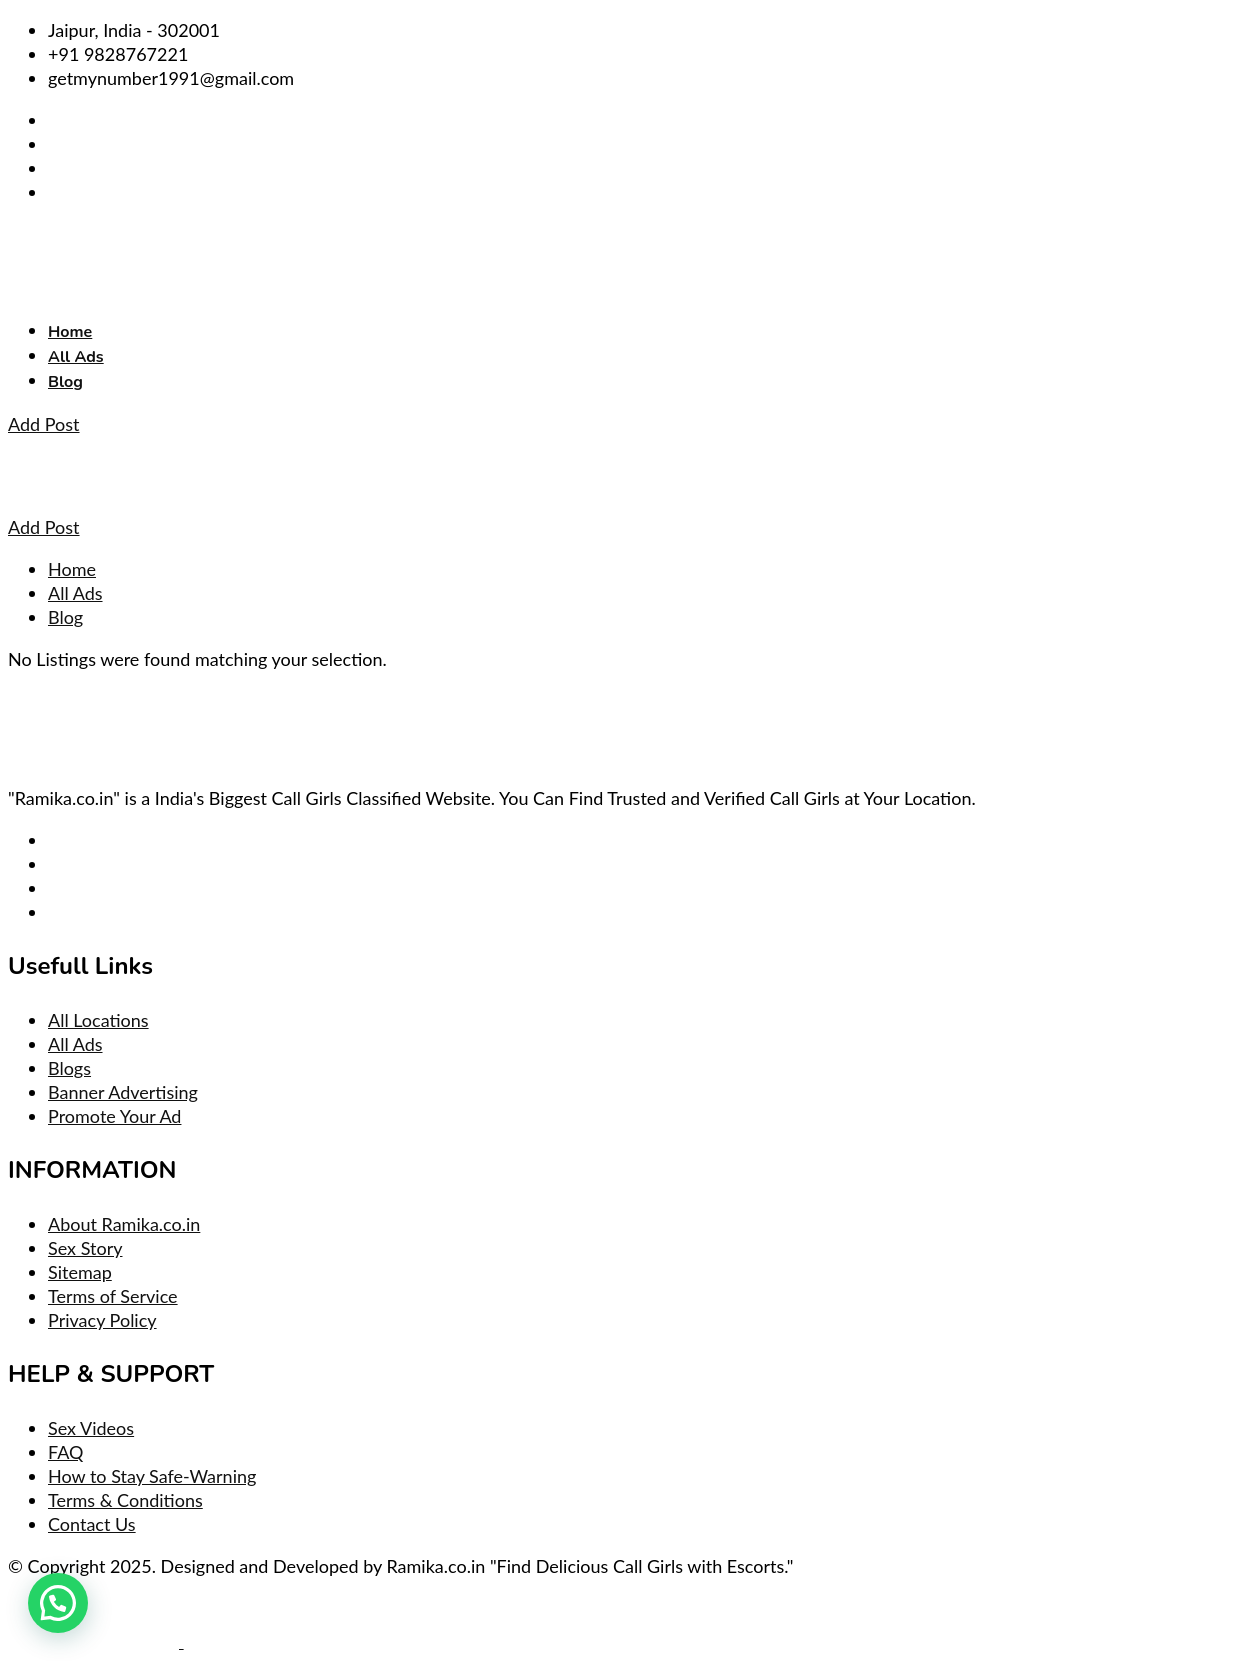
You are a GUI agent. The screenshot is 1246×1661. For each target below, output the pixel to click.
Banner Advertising (123, 1092)
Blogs (69, 1068)
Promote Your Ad (114, 1116)
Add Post (44, 424)
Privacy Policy (102, 1320)
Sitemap (80, 1272)
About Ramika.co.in (124, 1224)
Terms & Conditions (125, 1500)
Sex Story (85, 1248)
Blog (65, 382)
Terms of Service (113, 1296)
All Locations (98, 1020)
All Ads (76, 357)
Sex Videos (91, 1428)
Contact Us (92, 1524)
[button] (58, 1603)
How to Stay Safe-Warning (152, 1476)
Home (70, 332)
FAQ (65, 1452)
